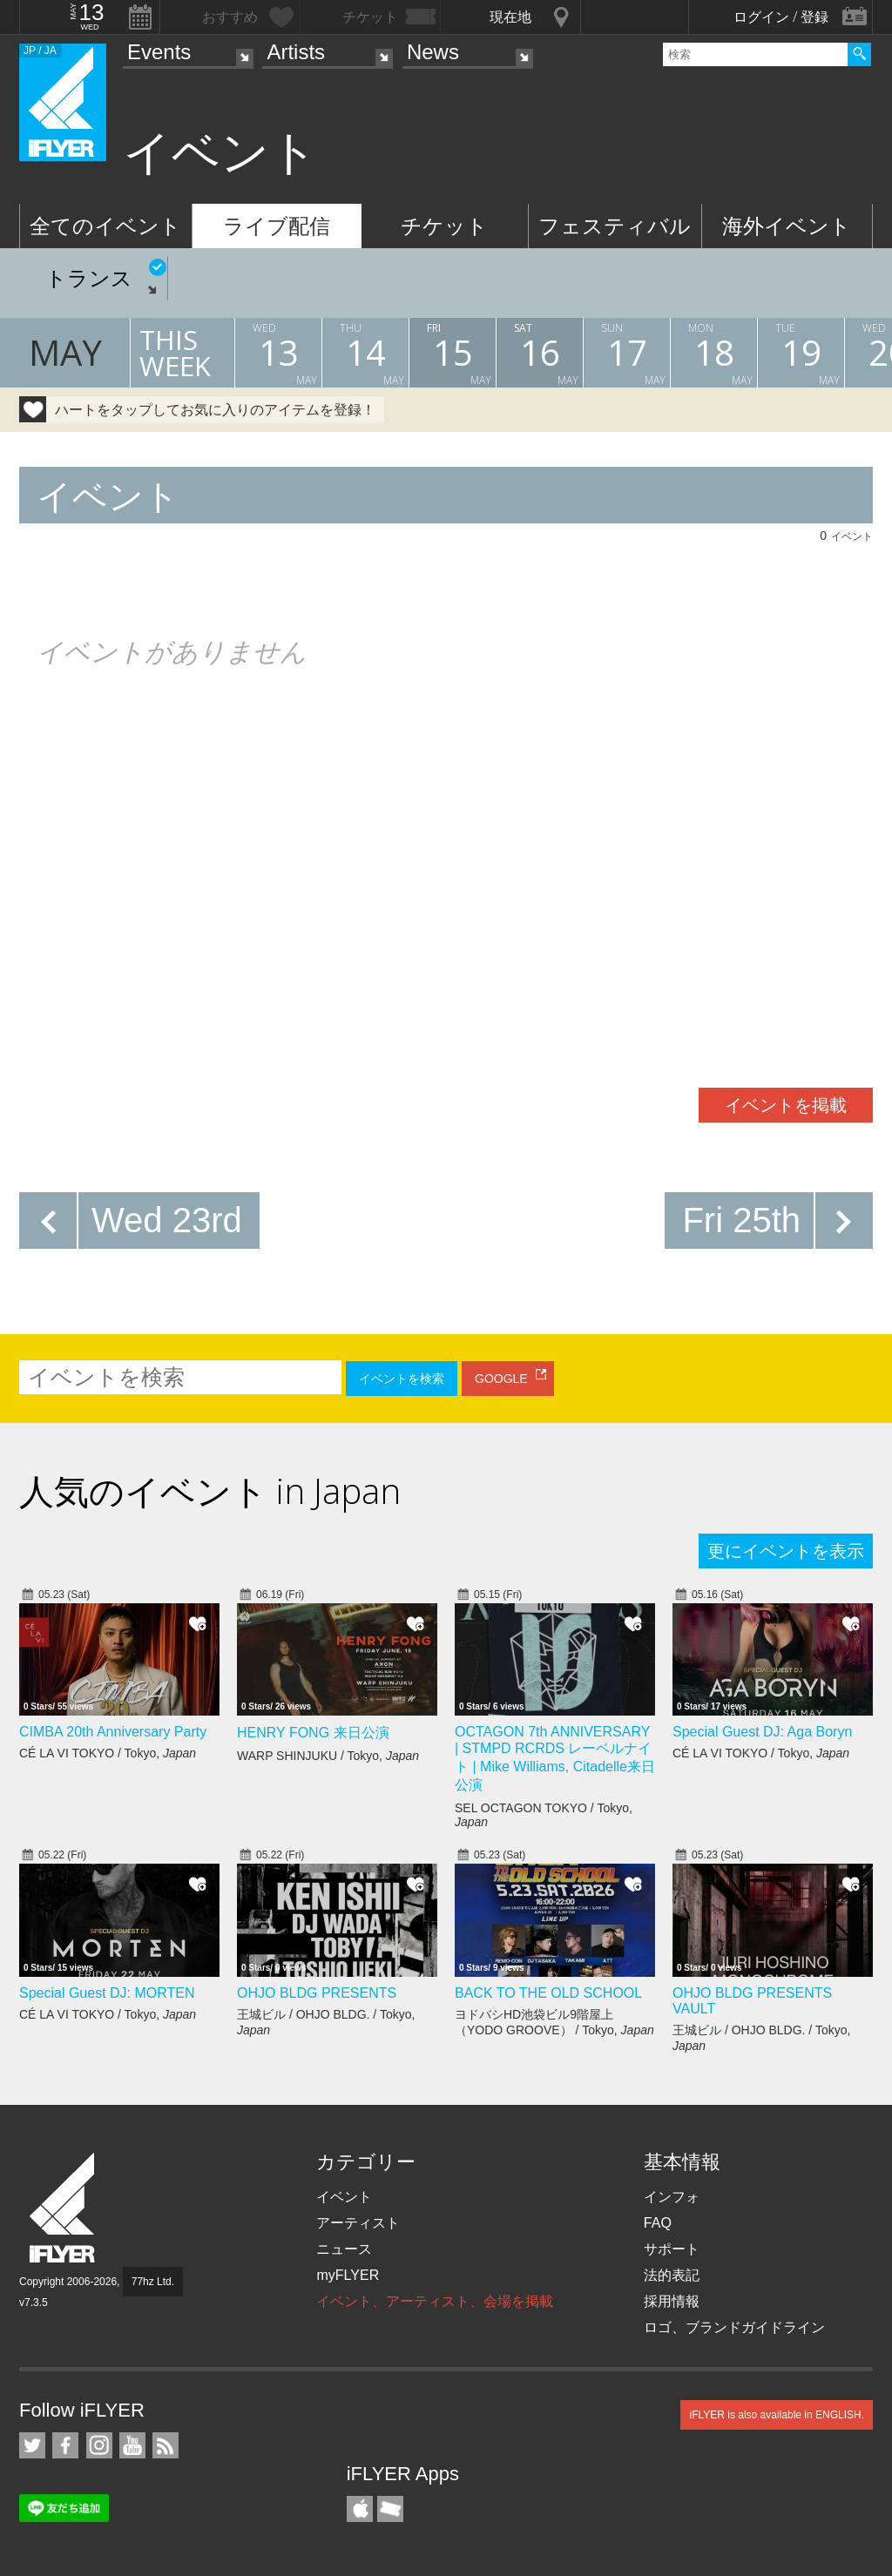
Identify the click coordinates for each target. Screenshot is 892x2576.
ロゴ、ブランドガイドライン (734, 2327)
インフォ (671, 2196)
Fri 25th (741, 1220)
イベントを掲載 (786, 1105)
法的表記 (671, 2275)
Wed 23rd (166, 1220)
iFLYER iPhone (360, 2509)
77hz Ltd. (153, 2282)
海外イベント (786, 226)
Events (159, 52)
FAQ (658, 2222)
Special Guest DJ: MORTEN (107, 1993)
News (433, 52)
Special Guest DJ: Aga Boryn (762, 1731)
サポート (671, 2249)
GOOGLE (501, 1379)
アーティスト (358, 2222)
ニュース (344, 2249)
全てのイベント (105, 226)
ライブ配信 (276, 226)
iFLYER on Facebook (65, 2445)
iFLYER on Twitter (32, 2445)
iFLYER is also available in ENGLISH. (776, 2415)
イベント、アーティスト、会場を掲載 (434, 2301)
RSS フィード (165, 2445)
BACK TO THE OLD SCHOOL (548, 1993)
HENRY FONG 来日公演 (313, 1732)
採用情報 (671, 2301)
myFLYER (347, 2275)
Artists (296, 52)
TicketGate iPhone (390, 2509)
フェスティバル (614, 226)
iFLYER (63, 2208)
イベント (344, 2196)
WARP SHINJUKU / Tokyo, (328, 1756)
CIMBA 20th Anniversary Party (112, 1731)
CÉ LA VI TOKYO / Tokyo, (107, 1753)
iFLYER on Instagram (99, 2445)
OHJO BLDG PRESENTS (316, 1993)
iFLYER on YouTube (132, 2445)
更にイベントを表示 (785, 1551)
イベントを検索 (401, 1379)
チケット (444, 226)
